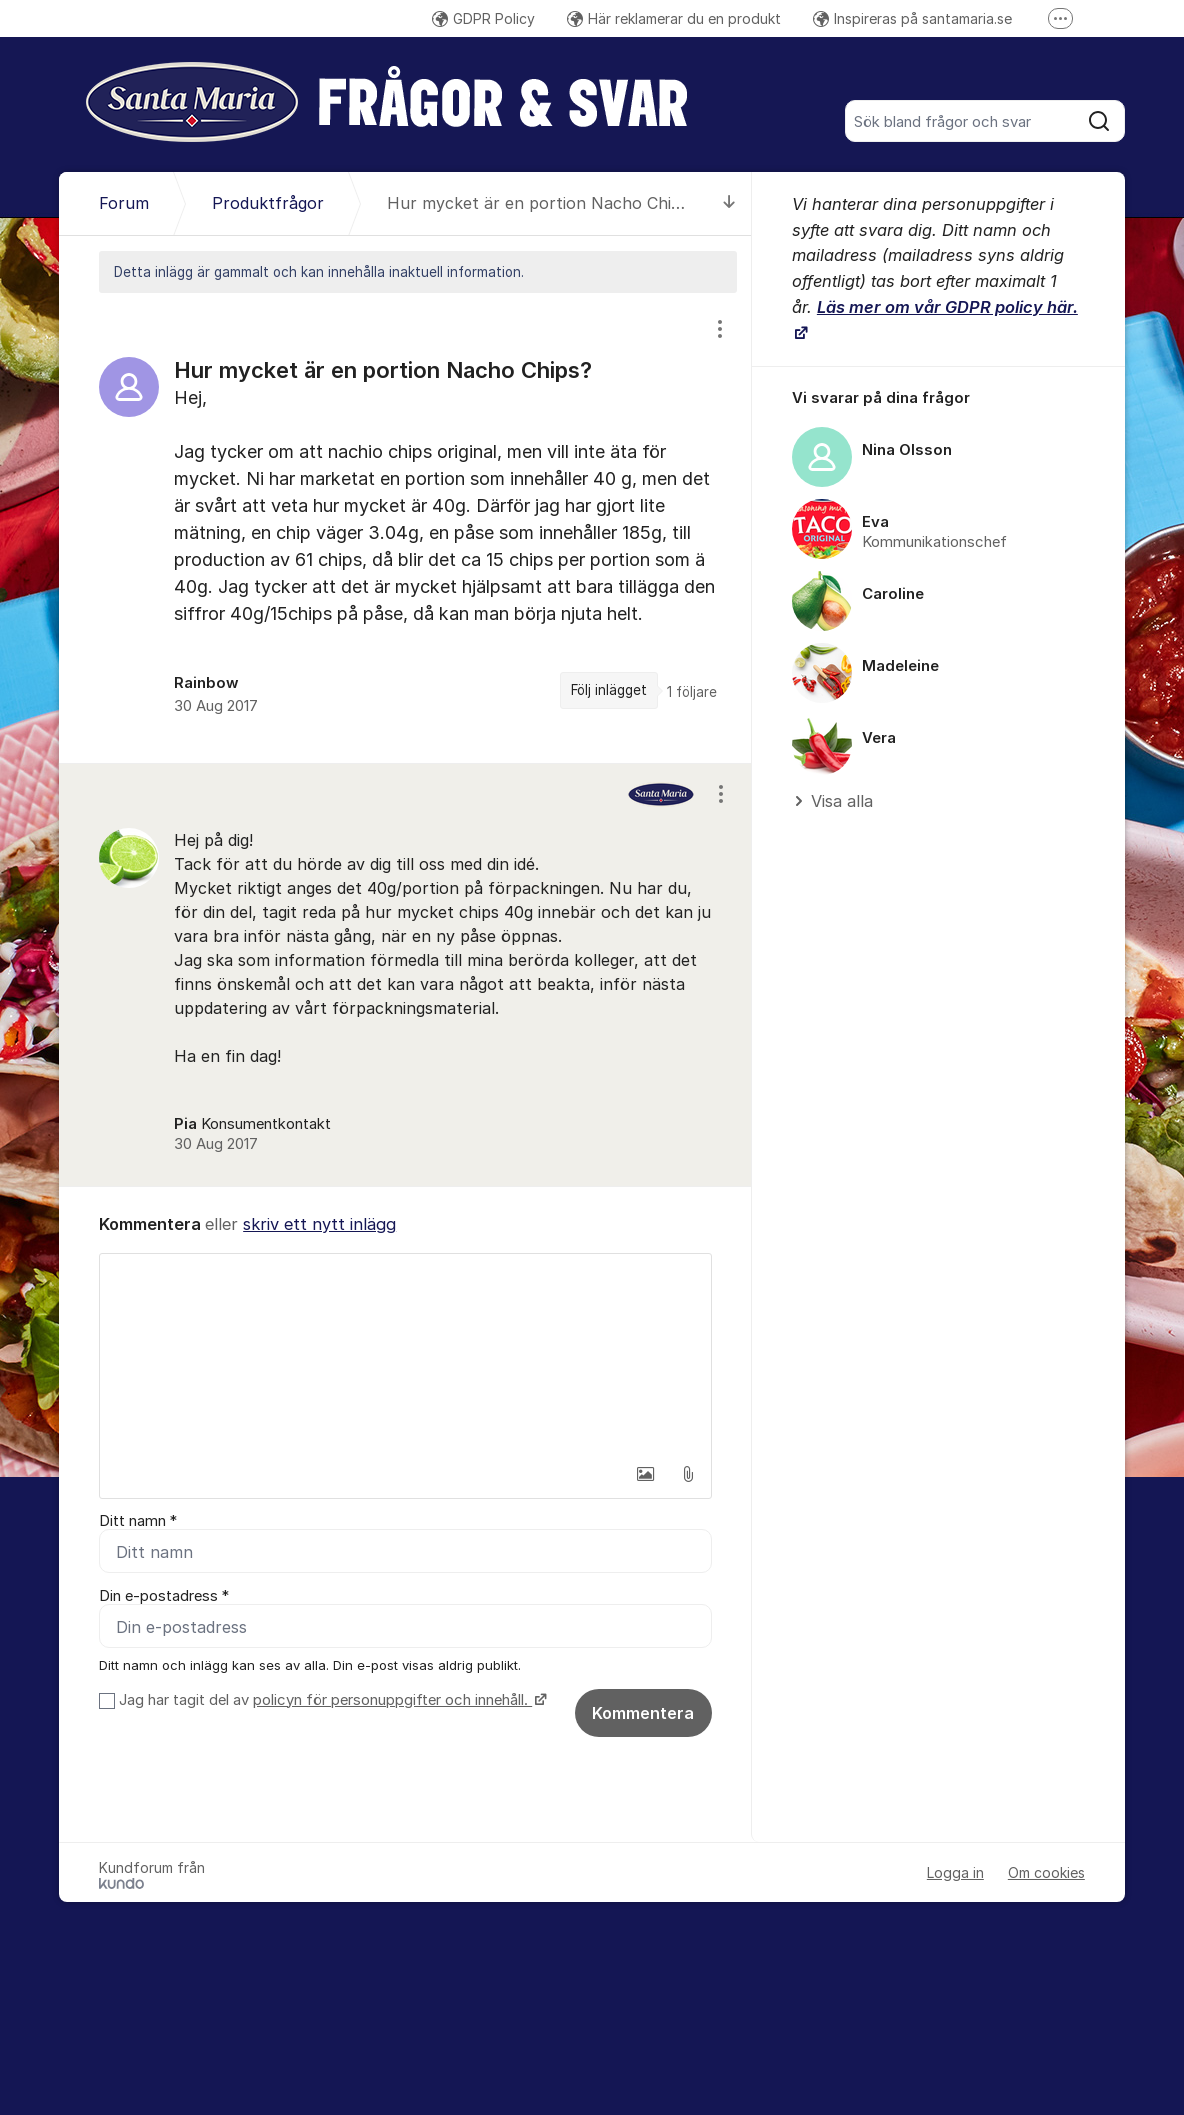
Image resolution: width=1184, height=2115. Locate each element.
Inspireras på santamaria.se (912, 18)
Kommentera (643, 1714)
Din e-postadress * (164, 1597)
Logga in (955, 1873)
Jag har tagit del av (330, 1701)
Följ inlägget (609, 690)
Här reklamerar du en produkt (674, 18)
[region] (405, 528)
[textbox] (405, 1354)
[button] (646, 1474)
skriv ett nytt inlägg (319, 1224)
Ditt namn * (138, 1521)
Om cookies (1046, 1873)
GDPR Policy (483, 18)
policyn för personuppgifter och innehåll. (392, 1701)
